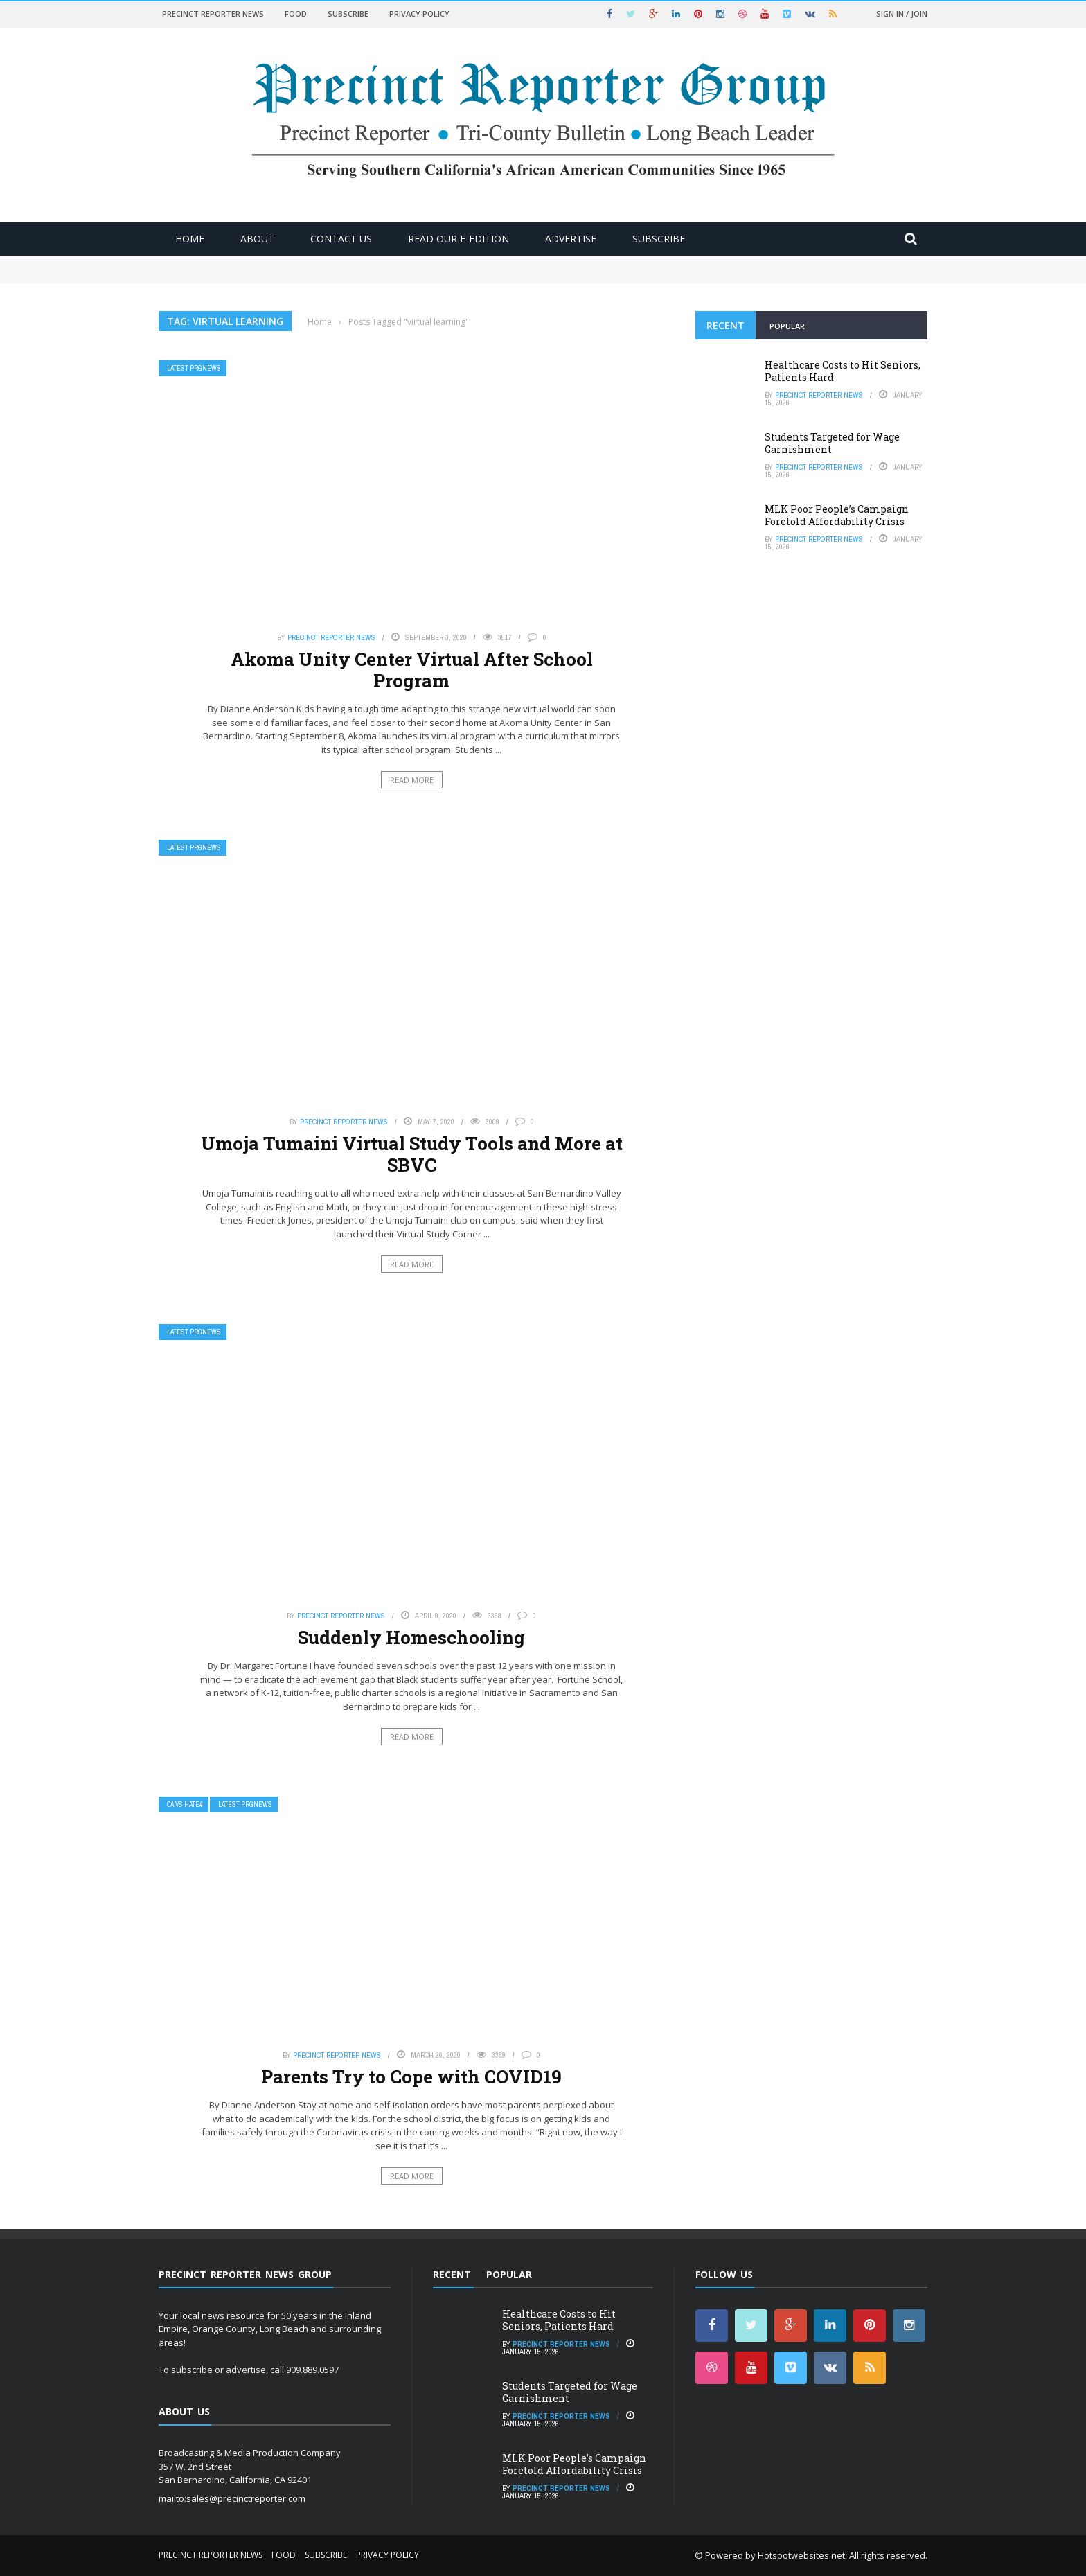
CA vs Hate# (185, 1804)
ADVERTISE (570, 238)
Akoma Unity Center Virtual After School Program (412, 669)
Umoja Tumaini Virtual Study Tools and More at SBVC (412, 1153)
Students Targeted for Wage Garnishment (832, 443)
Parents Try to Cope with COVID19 (411, 2076)
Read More (412, 780)
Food (296, 13)
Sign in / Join (901, 13)
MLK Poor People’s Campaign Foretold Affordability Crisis (837, 515)
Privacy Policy (419, 13)
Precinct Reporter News (213, 13)
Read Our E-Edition (458, 238)
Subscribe (348, 13)
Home (189, 238)
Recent (725, 325)
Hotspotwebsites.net (801, 2555)
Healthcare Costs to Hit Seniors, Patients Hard (842, 371)
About (257, 238)
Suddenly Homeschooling (411, 1637)
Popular (787, 326)
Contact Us (341, 238)
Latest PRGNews (194, 368)
